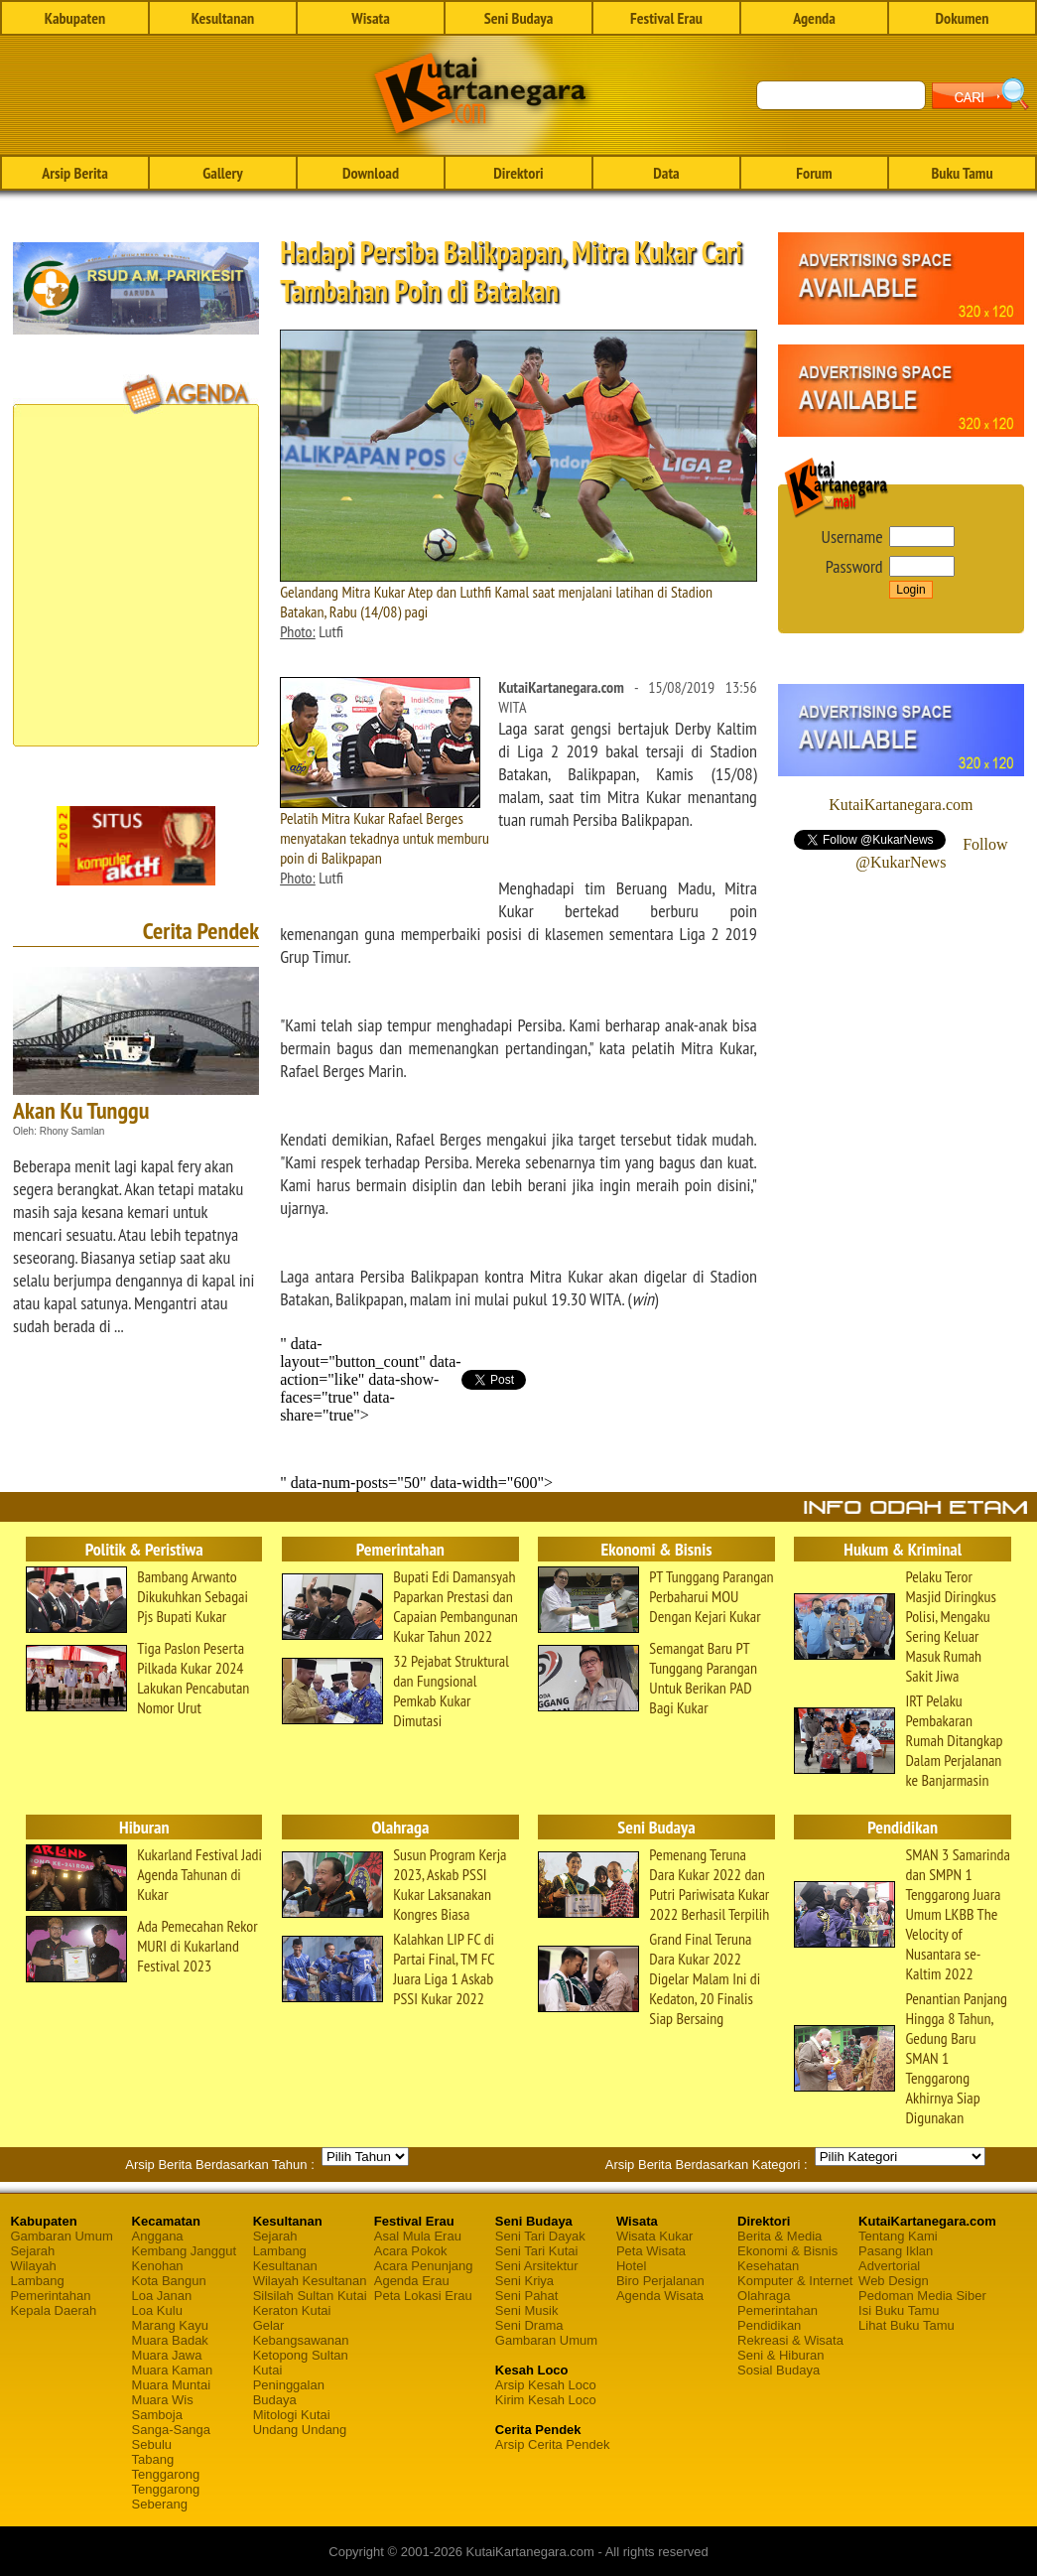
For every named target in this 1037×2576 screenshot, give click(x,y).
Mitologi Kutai (291, 2414)
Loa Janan (162, 2295)
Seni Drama (529, 2325)
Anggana (158, 2236)
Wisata (370, 18)
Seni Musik (527, 2310)
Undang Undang (300, 2429)
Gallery (222, 173)
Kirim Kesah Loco (545, 2399)
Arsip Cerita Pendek (552, 2444)
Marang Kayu (170, 2325)
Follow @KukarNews (931, 853)
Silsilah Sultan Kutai (310, 2295)
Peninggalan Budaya (288, 2392)
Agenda (814, 18)
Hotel (631, 2265)
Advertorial (889, 2265)
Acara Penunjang (423, 2265)
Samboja (157, 2414)
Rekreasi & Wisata (790, 2340)
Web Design (893, 2280)
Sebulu (152, 2444)
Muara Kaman (172, 2370)
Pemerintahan (50, 2295)
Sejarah (32, 2250)
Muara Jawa (167, 2355)
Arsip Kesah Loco (545, 2384)
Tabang (153, 2459)
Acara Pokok (411, 2250)
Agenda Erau (412, 2280)
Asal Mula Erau (417, 2236)
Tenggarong (166, 2474)
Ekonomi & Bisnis (787, 2250)
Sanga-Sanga (171, 2429)
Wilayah (33, 2265)
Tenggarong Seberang (166, 2496)
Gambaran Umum (61, 2236)
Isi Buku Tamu (898, 2310)
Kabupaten (75, 18)
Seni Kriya (524, 2280)
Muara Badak (170, 2340)
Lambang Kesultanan (285, 2258)
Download (370, 173)
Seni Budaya (519, 18)
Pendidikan (769, 2325)
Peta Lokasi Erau (423, 2295)
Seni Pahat (527, 2295)
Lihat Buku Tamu (906, 2325)
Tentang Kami (898, 2236)
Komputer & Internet (794, 2280)
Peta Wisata (651, 2250)
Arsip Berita (75, 173)
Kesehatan (768, 2265)
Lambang (37, 2280)
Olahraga (763, 2295)
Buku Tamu (961, 173)
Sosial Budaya (778, 2370)
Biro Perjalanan (660, 2280)
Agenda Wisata (660, 2295)
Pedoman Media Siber (922, 2295)
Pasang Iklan (895, 2250)
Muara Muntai (171, 2384)
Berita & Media (779, 2236)
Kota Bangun (169, 2280)
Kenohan (158, 2265)
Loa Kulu (157, 2310)
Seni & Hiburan (780, 2355)
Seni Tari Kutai (537, 2250)
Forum (814, 173)
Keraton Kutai (292, 2310)
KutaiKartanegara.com (900, 804)
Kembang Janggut (184, 2250)
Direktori (518, 173)
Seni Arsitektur (537, 2265)
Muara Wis (163, 2399)
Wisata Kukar (654, 2236)
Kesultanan (223, 18)
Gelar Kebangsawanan (301, 2333)
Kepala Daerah (53, 2310)
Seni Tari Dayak (540, 2236)
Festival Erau (666, 18)
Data (666, 173)
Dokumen (961, 18)
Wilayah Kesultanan (310, 2280)
